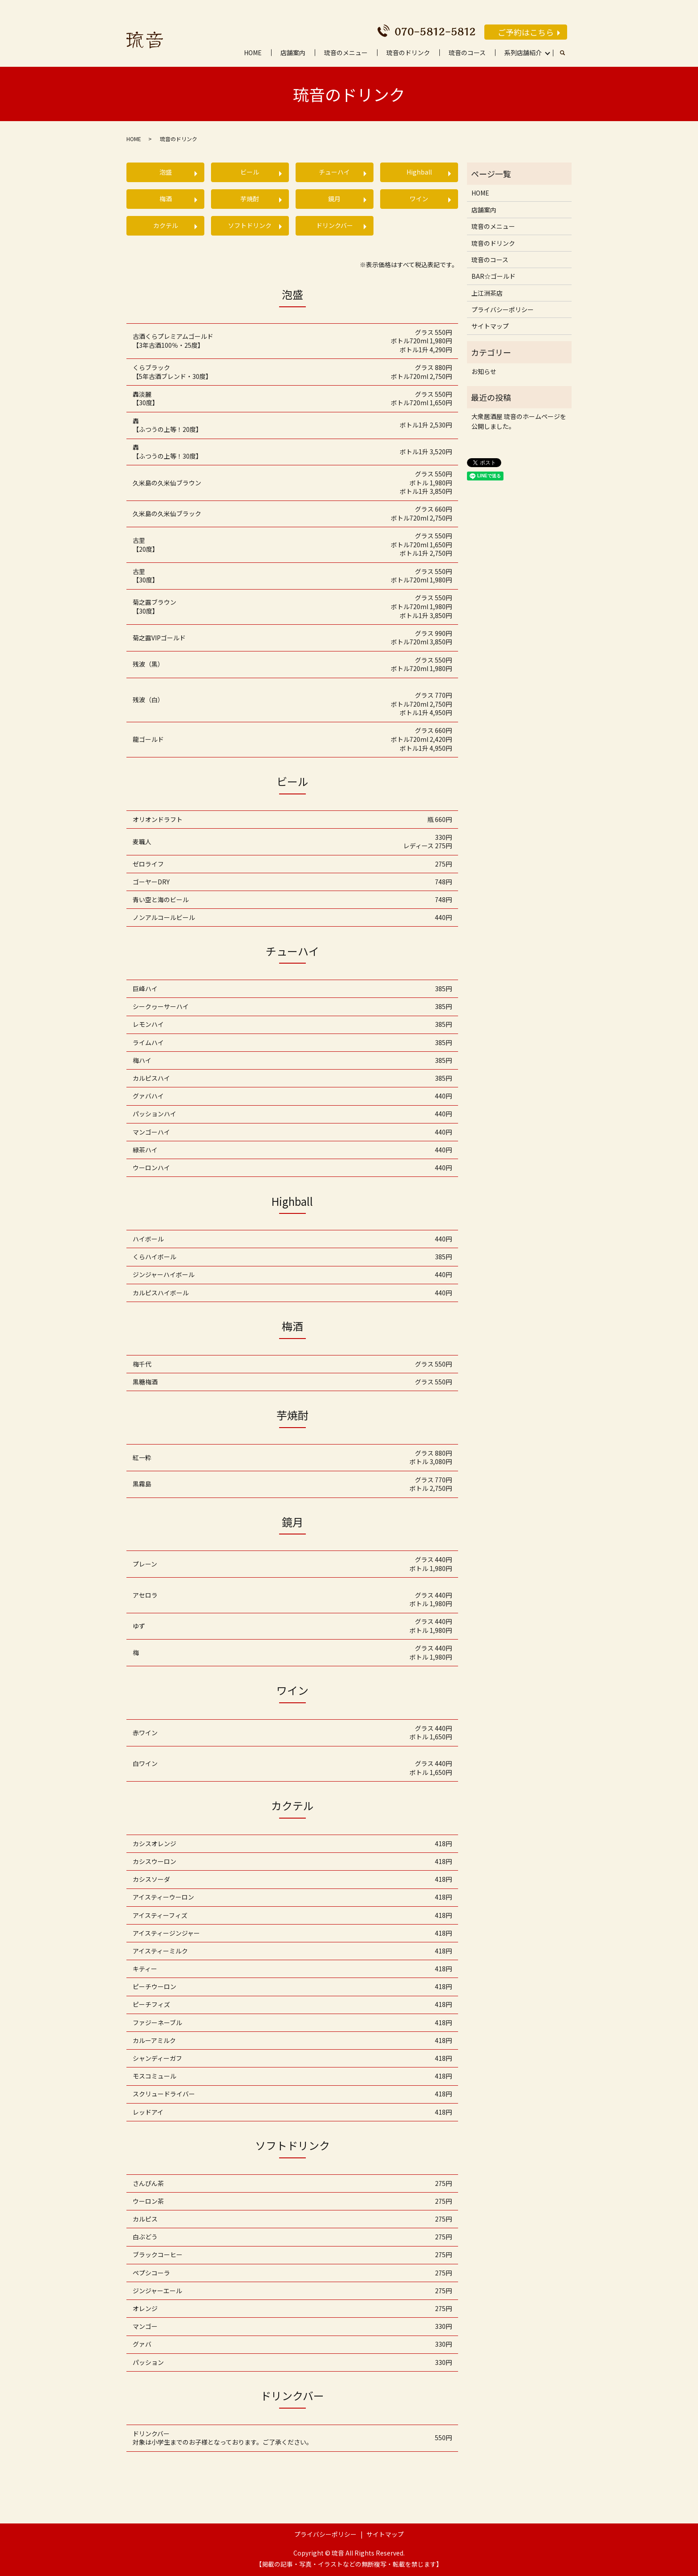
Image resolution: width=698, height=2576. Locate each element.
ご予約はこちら (526, 32)
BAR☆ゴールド (493, 276)
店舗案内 (292, 52)
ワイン (419, 198)
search (567, 53)
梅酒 (165, 198)
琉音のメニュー (346, 52)
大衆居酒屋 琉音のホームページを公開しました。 (518, 421)
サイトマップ (490, 325)
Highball (419, 171)
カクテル (165, 225)
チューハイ (334, 171)
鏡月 (334, 198)
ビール (249, 171)
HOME (253, 52)
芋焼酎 (249, 198)
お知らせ (483, 371)
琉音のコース (467, 52)
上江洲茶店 (487, 293)
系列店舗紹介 (523, 52)
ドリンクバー (334, 225)
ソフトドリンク (250, 225)
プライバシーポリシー (502, 309)
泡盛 (165, 171)
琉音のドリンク (408, 52)
